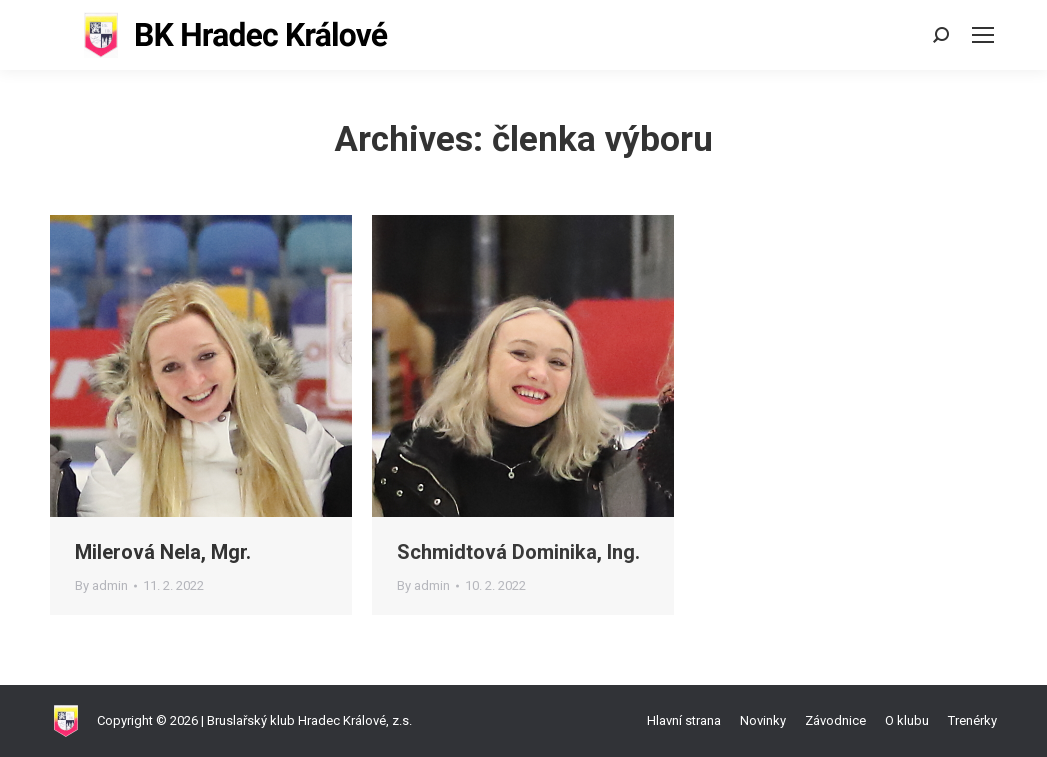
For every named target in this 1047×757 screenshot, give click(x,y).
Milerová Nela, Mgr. (163, 552)
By (101, 585)
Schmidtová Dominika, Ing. (518, 552)
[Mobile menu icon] (983, 35)
